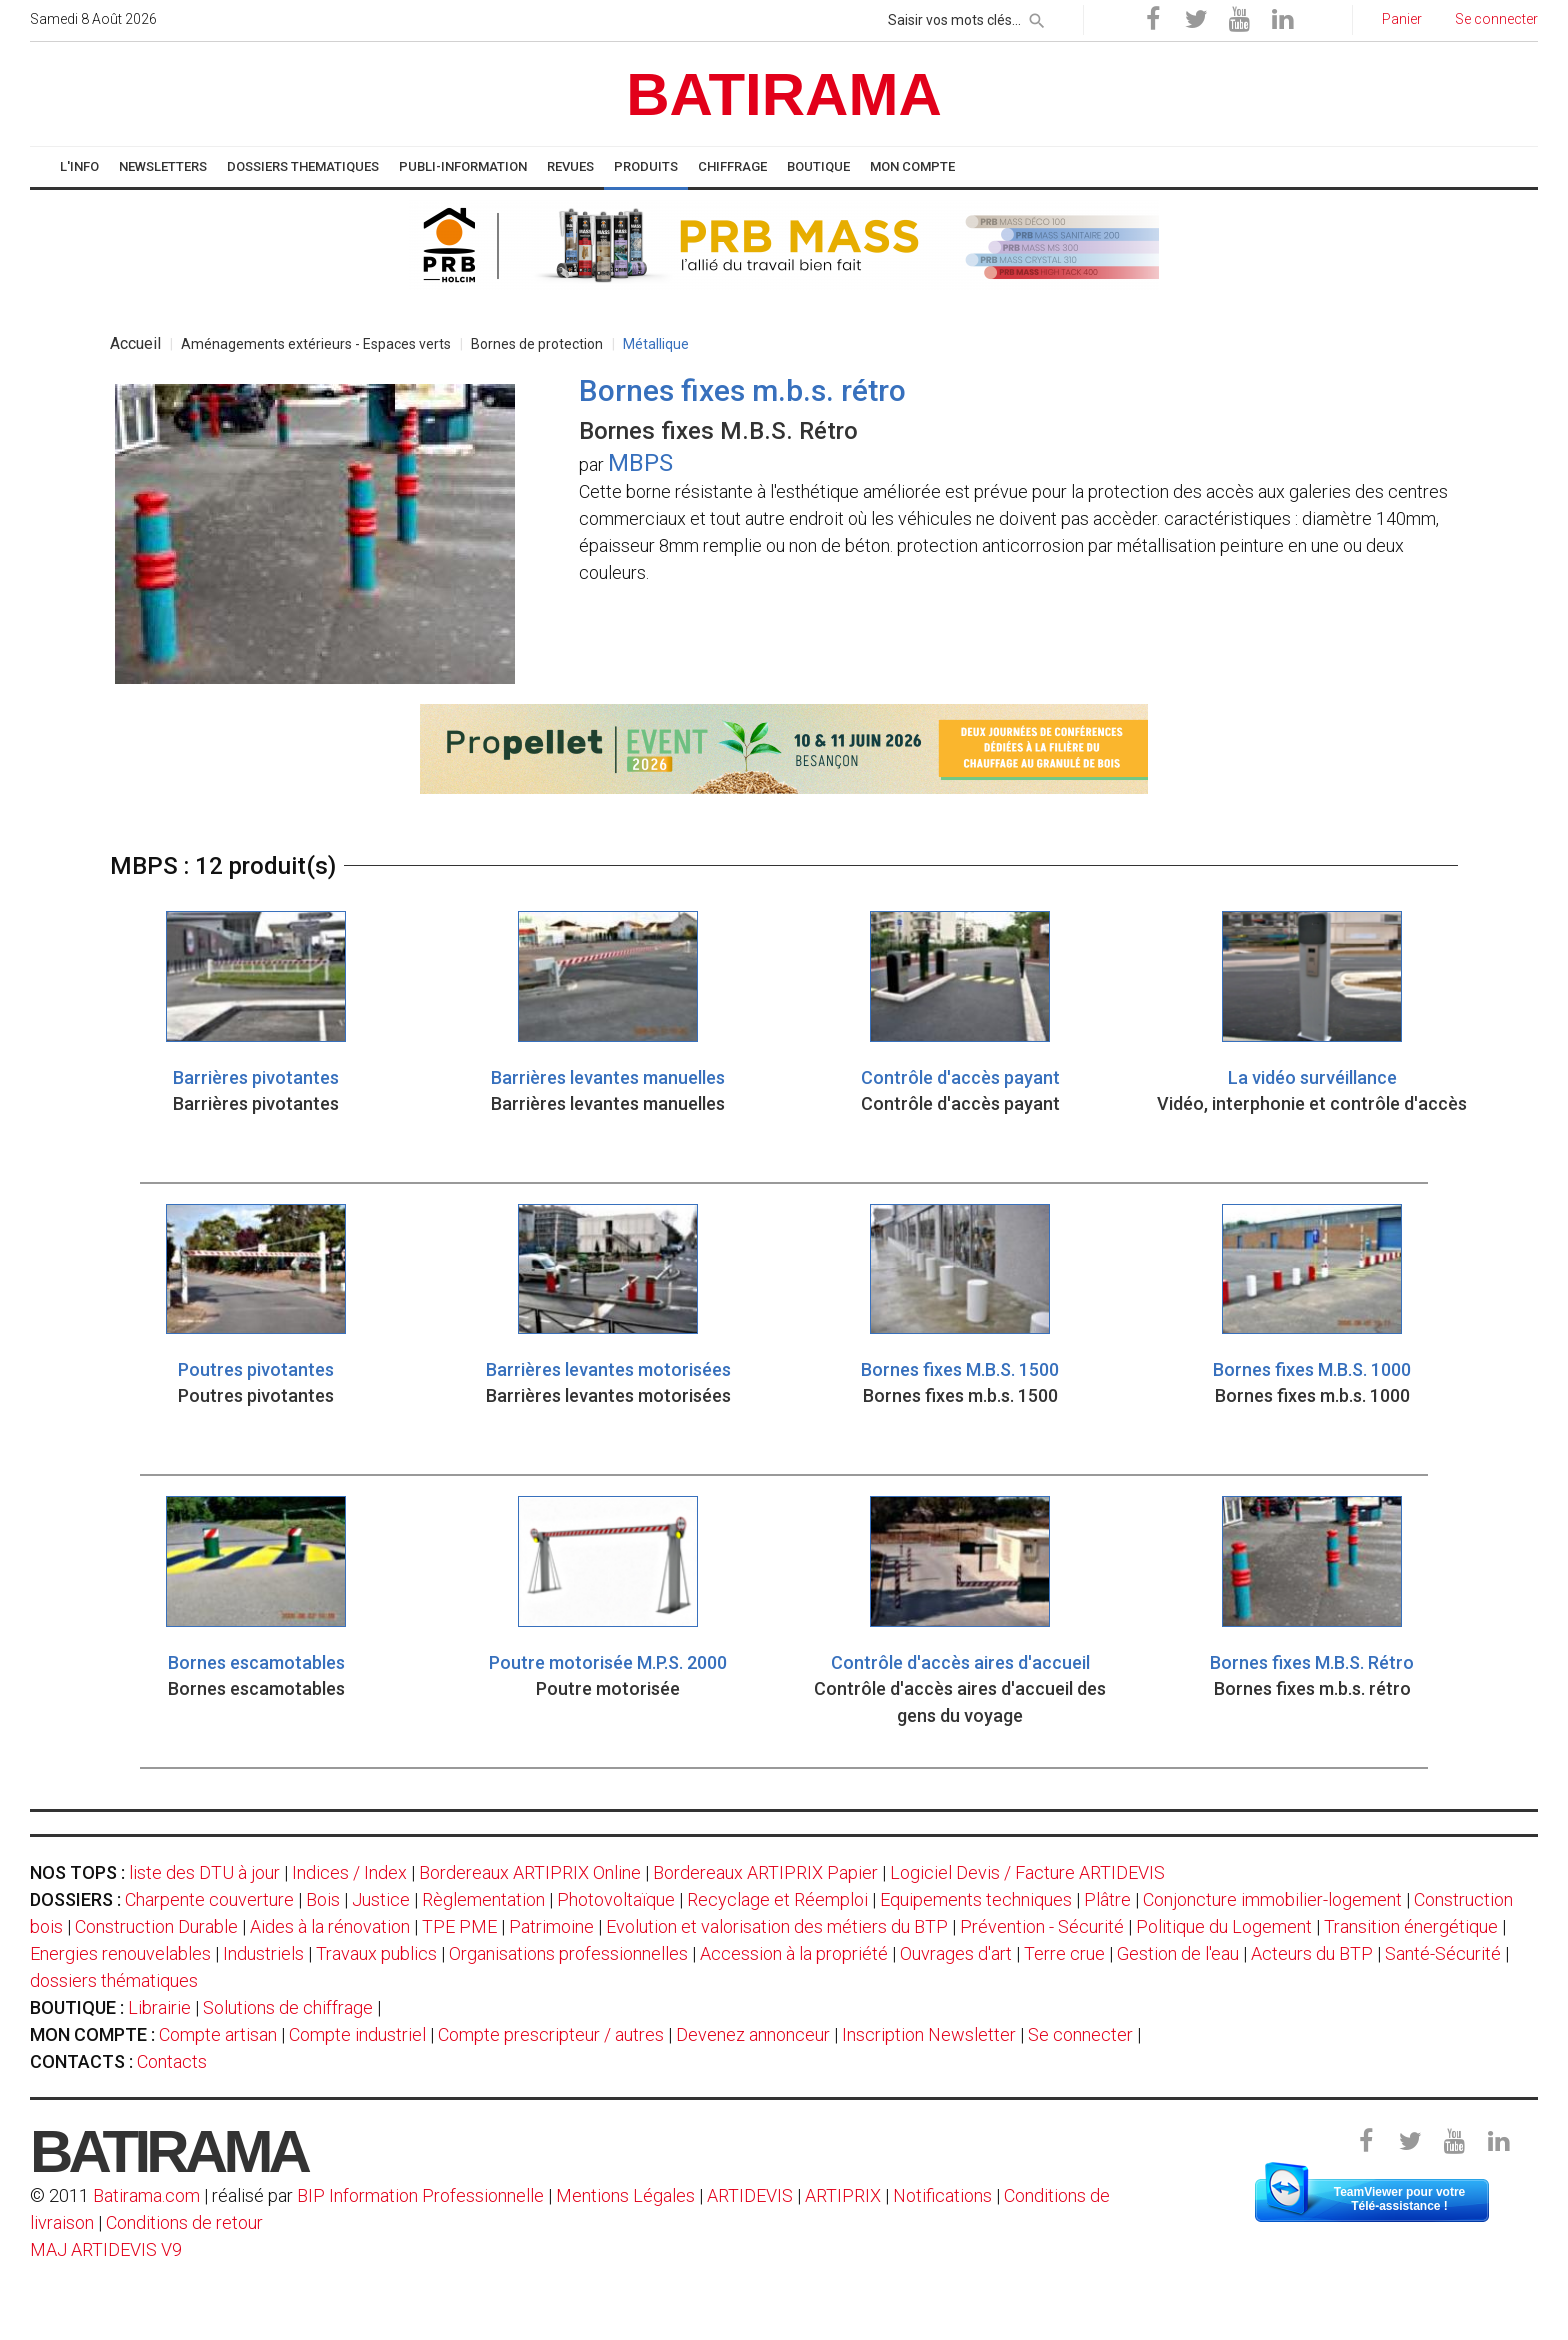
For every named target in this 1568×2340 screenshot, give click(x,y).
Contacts (172, 2061)
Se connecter (1080, 2034)
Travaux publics (376, 1953)
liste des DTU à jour (204, 1872)
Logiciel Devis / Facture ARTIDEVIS (1027, 1872)
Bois (323, 1899)
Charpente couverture (209, 1899)
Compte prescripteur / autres (551, 2034)
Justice (381, 1899)
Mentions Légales (625, 2195)
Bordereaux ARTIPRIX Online (530, 1872)
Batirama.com (146, 2195)
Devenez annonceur (753, 2034)
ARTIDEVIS (750, 2195)
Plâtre (1107, 1899)
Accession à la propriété (794, 1953)
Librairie (159, 2007)
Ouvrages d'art (956, 1953)
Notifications (944, 2195)
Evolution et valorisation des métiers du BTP (777, 1926)
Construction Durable (156, 1926)
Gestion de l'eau (1178, 1953)
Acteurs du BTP (1312, 1953)
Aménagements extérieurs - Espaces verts (316, 344)
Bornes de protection (537, 344)
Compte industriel (357, 2034)
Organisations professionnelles (568, 1953)
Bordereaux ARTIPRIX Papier (765, 1872)
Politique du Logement (1224, 1926)
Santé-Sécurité (1443, 1953)
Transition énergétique (1411, 1926)
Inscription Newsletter (929, 2034)
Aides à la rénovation (330, 1926)
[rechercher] (1037, 17)
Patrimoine (551, 1926)
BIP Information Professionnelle (420, 2195)
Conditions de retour (184, 2222)
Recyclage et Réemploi (777, 1899)
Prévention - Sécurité (1042, 1926)
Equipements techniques (976, 1899)
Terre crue (1064, 1953)
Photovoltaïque (616, 1899)
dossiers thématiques (114, 1980)
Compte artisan (218, 2034)
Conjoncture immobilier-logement (1272, 1899)
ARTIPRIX (843, 2195)
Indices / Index (349, 1872)
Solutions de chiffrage (288, 2007)
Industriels (263, 1953)
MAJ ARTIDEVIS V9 (106, 2249)
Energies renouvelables (120, 1953)
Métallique (656, 344)
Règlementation (483, 1899)
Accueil (135, 343)
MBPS (640, 463)
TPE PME (459, 1926)
